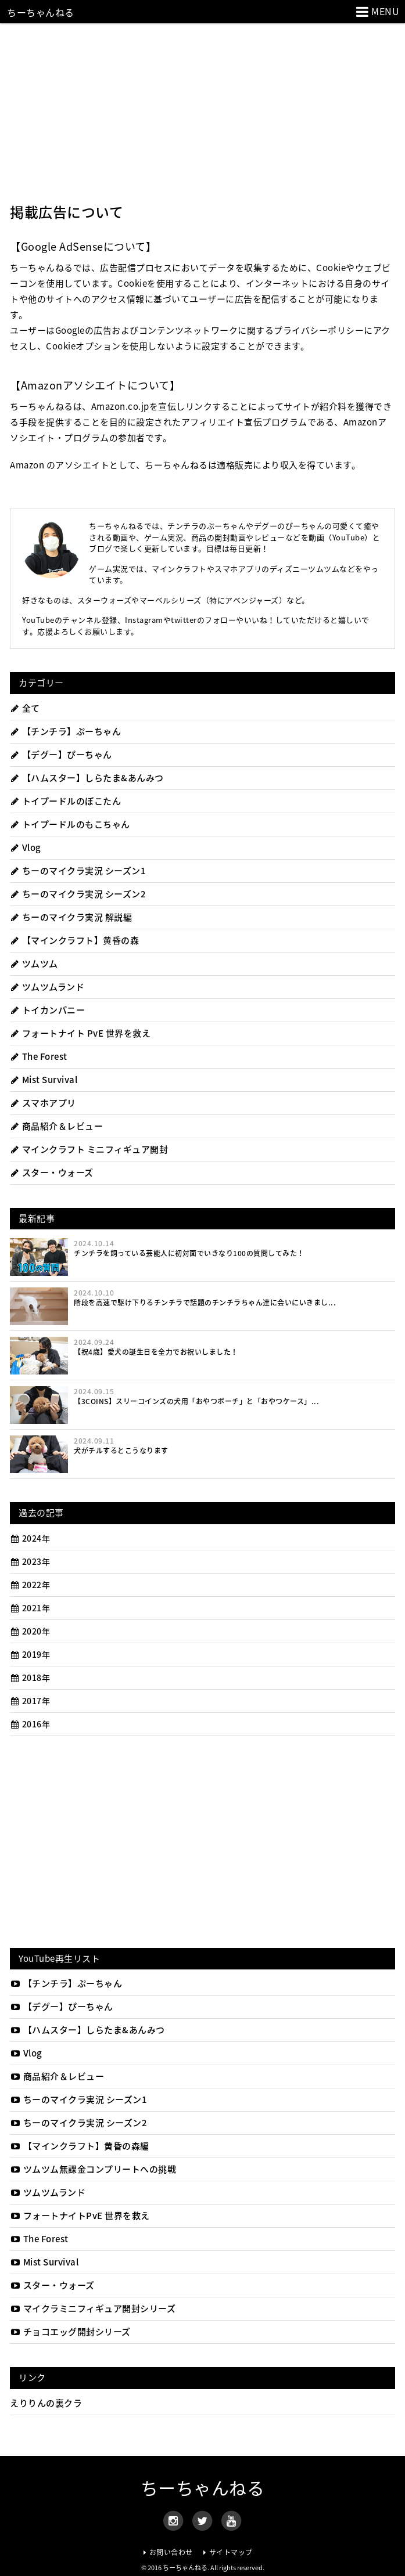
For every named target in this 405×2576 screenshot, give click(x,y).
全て (25, 708)
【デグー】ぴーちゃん (61, 754)
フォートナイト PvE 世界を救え (80, 1033)
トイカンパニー (47, 1010)
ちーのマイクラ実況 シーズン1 (78, 870)
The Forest (38, 1056)
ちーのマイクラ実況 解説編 (71, 917)
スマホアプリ (43, 1102)
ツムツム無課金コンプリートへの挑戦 (93, 2169)
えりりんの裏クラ (46, 2403)
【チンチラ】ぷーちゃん (65, 731)
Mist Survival (43, 1079)
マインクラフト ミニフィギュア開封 (89, 1149)
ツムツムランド (47, 986)
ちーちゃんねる (40, 12)
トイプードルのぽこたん (65, 801)
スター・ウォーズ (52, 1172)
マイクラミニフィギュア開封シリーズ (92, 2308)
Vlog (25, 847)
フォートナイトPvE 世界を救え (80, 2215)
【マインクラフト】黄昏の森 (74, 940)
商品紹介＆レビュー (56, 1126)
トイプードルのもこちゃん (70, 824)
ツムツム (34, 963)
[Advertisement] (202, 110)
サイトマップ (231, 2552)
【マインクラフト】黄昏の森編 (79, 2146)
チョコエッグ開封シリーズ (70, 2331)
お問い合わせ (171, 2552)
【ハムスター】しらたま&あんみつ (87, 777)
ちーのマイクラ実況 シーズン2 (78, 893)
